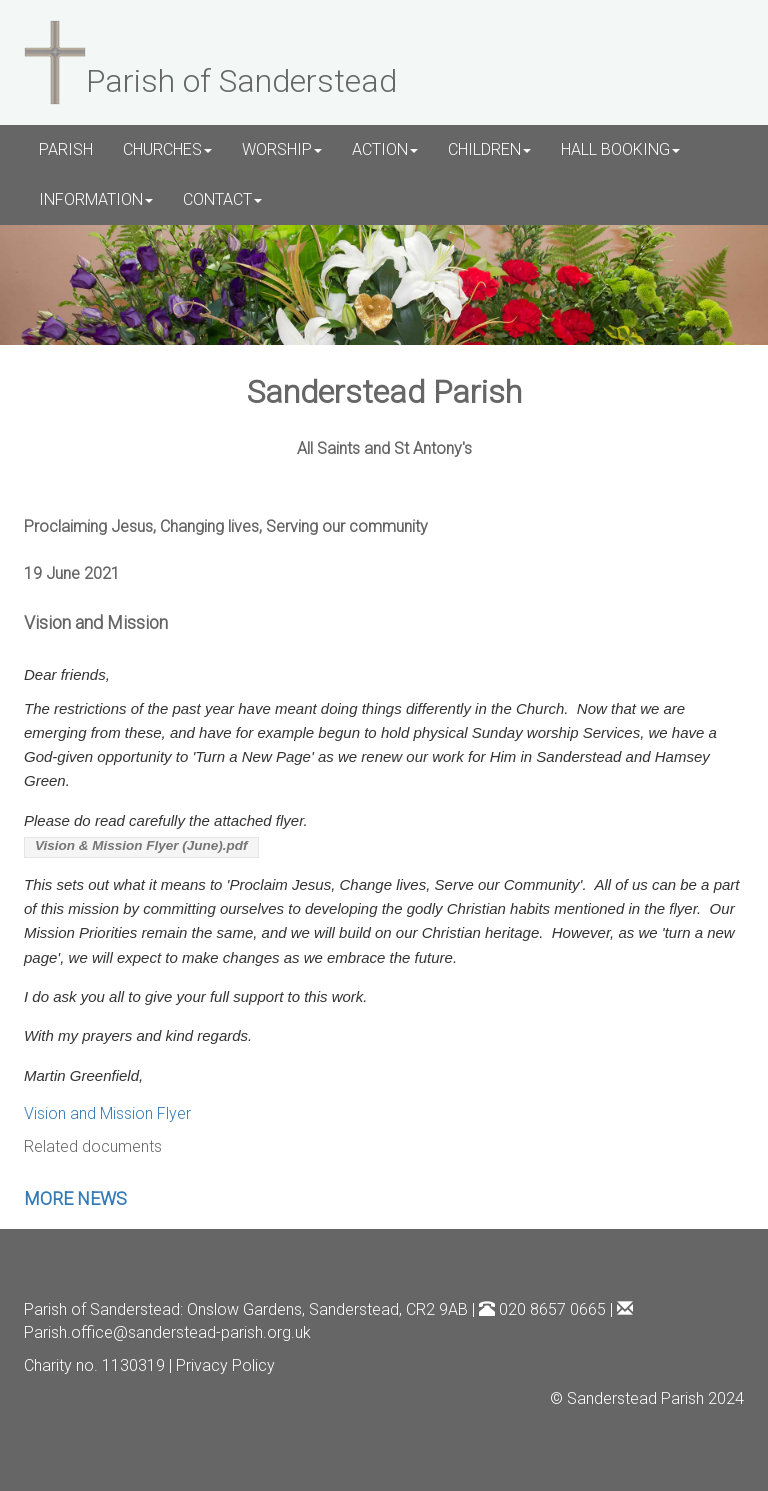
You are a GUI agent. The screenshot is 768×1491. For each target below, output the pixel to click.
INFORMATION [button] (96, 199)
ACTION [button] (385, 149)
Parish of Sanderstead (102, 1309)
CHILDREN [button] (489, 149)
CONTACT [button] (222, 199)
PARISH (66, 149)
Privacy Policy (225, 1365)
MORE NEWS (75, 1198)
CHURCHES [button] (167, 149)
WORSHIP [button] (282, 149)
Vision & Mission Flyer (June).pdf (141, 845)
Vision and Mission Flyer (107, 1113)
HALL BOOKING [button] (620, 149)
